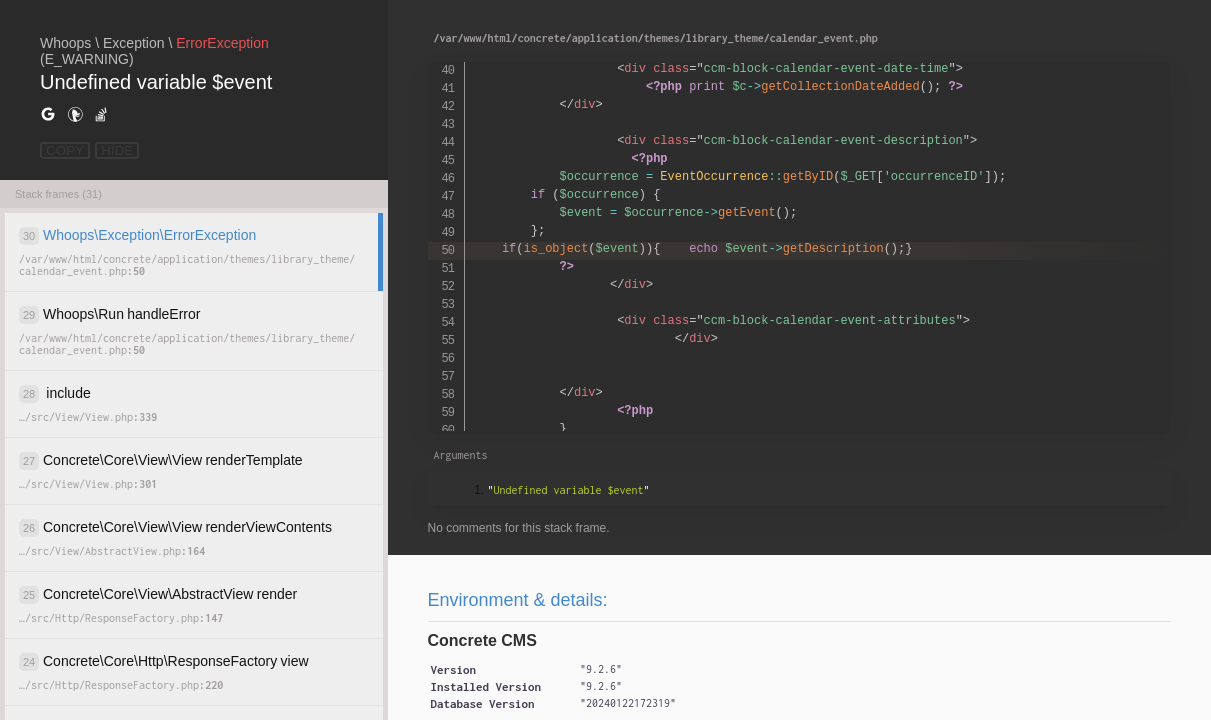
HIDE (117, 150)
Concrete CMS (482, 640)
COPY (65, 150)
